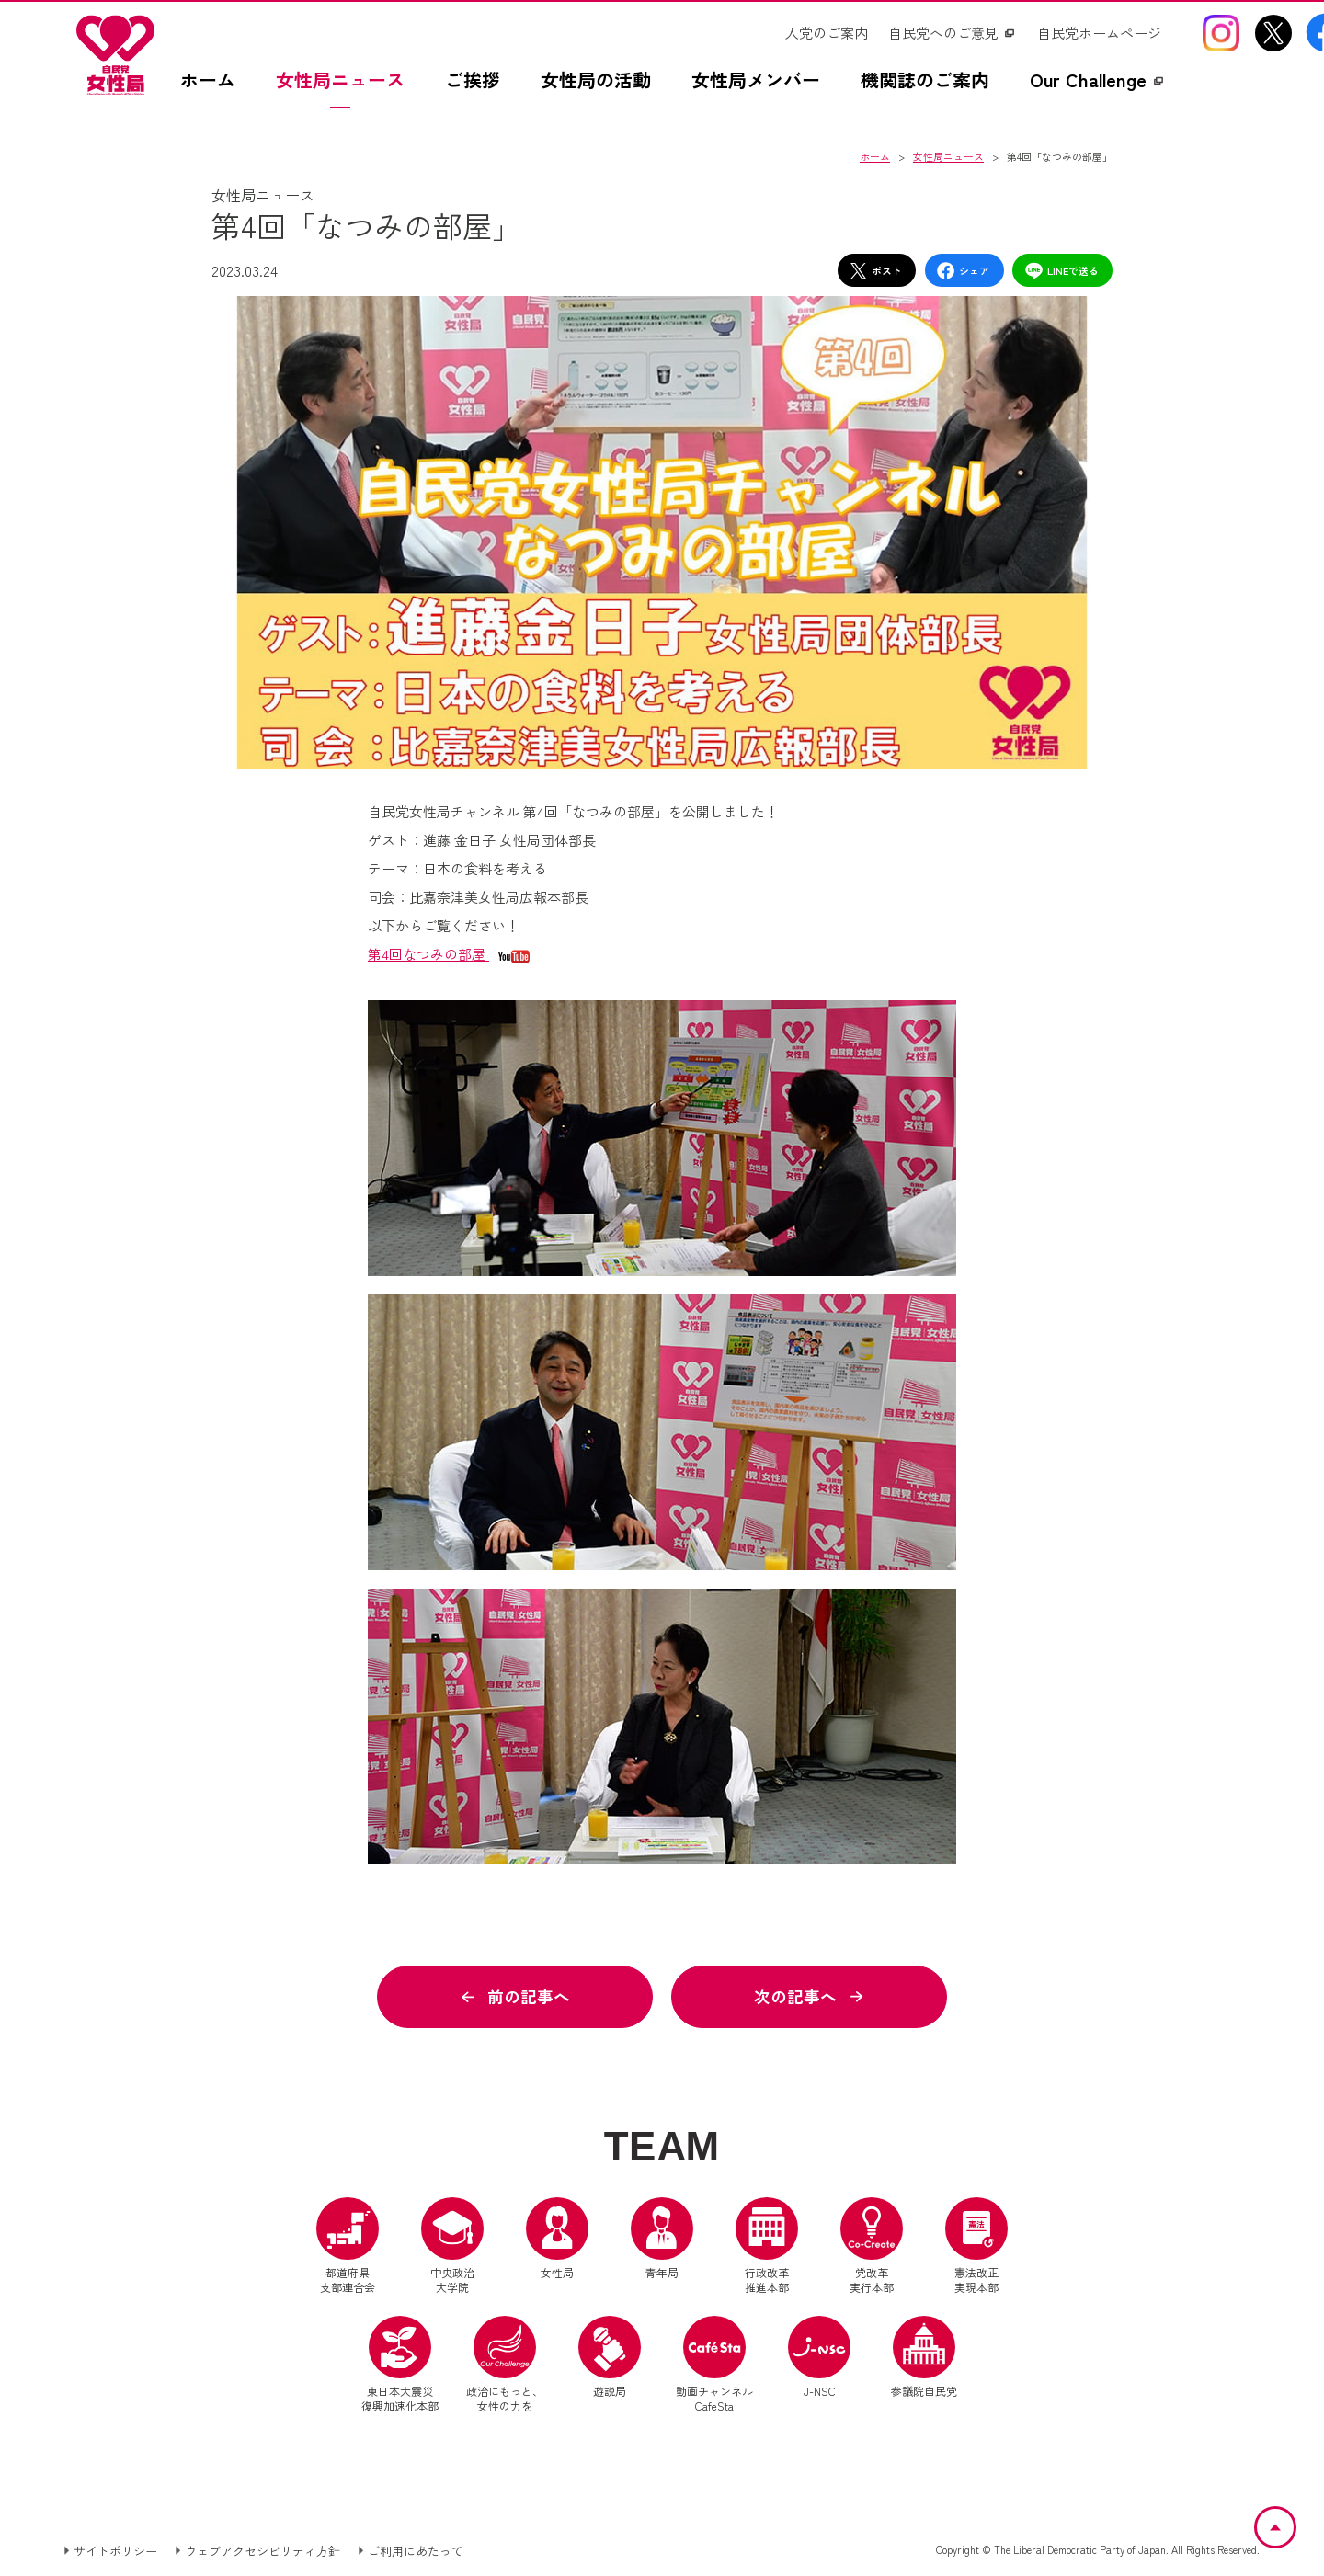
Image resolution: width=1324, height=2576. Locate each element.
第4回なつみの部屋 (428, 953)
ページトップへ (1295, 2518)
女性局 (557, 2240)
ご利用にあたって (415, 2551)
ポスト (875, 270)
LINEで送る (1061, 270)
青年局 (662, 2240)
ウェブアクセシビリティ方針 (262, 2551)
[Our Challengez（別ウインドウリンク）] (1098, 89)
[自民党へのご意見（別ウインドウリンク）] (952, 33)
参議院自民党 (924, 2359)
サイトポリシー (115, 2551)
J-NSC (819, 2359)
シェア (962, 270)
